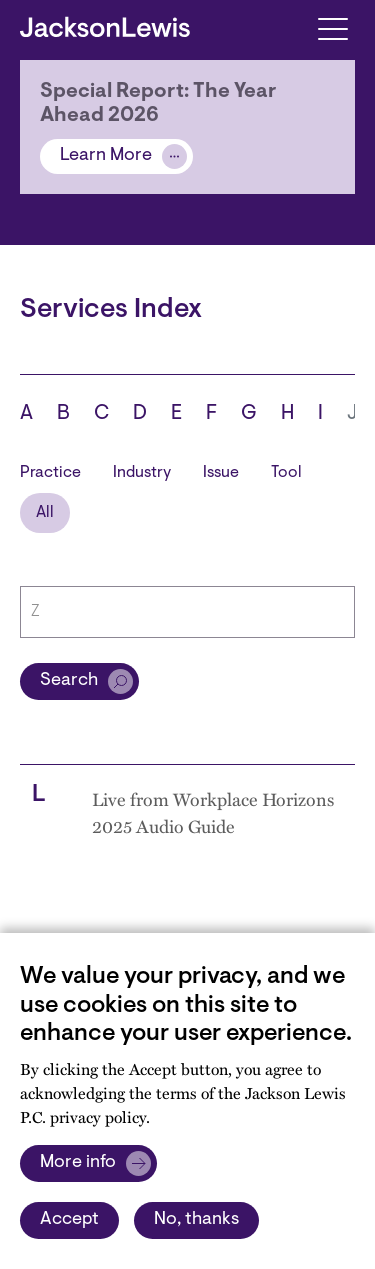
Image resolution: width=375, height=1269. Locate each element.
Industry (142, 473)
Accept (69, 1220)
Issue (221, 473)
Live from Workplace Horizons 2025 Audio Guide (213, 812)
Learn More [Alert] (106, 156)
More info (78, 1163)
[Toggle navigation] (332, 27)
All (45, 513)
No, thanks (196, 1220)
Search (69, 681)
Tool (286, 473)
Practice (50, 473)
